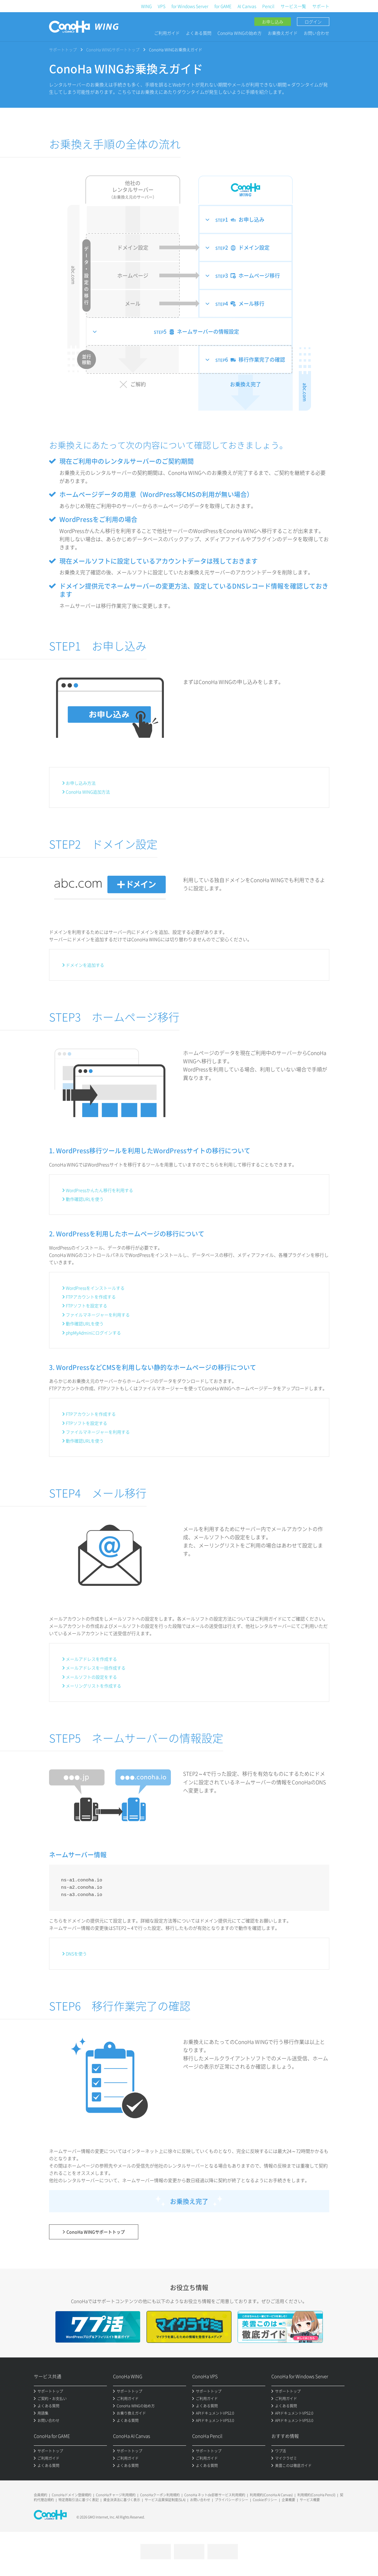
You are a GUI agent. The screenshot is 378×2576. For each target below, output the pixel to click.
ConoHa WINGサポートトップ (113, 49)
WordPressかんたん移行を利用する (99, 1190)
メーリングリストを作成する (93, 1686)
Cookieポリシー (265, 2499)
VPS (161, 6)
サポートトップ (63, 49)
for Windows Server (189, 6)
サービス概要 (310, 2499)
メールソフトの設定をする (91, 1677)
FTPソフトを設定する (86, 1305)
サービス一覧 (293, 6)
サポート (320, 6)
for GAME (222, 6)
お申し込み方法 (81, 783)
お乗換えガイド (283, 33)
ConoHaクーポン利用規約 (160, 2494)
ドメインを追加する (85, 965)
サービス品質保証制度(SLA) (165, 2499)
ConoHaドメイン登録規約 (71, 2494)
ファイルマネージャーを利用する (98, 1315)
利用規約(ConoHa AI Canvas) (271, 2494)
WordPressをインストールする (95, 1288)
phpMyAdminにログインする (93, 1333)
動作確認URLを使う (85, 1199)
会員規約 (40, 2494)
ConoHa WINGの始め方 (239, 33)
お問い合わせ (316, 33)
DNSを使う (76, 1953)
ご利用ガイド (167, 33)
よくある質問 (198, 33)
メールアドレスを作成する (91, 1659)
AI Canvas (247, 6)
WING (146, 6)
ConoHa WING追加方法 (88, 792)
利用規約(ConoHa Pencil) (316, 2494)
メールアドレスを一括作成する (95, 1668)
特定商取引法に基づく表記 (78, 2499)
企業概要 (288, 2499)
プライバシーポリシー (231, 2499)
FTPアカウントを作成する (91, 1297)
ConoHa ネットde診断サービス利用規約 (214, 2494)
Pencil (268, 6)
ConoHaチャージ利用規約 (116, 2494)
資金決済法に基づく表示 (121, 2499)
